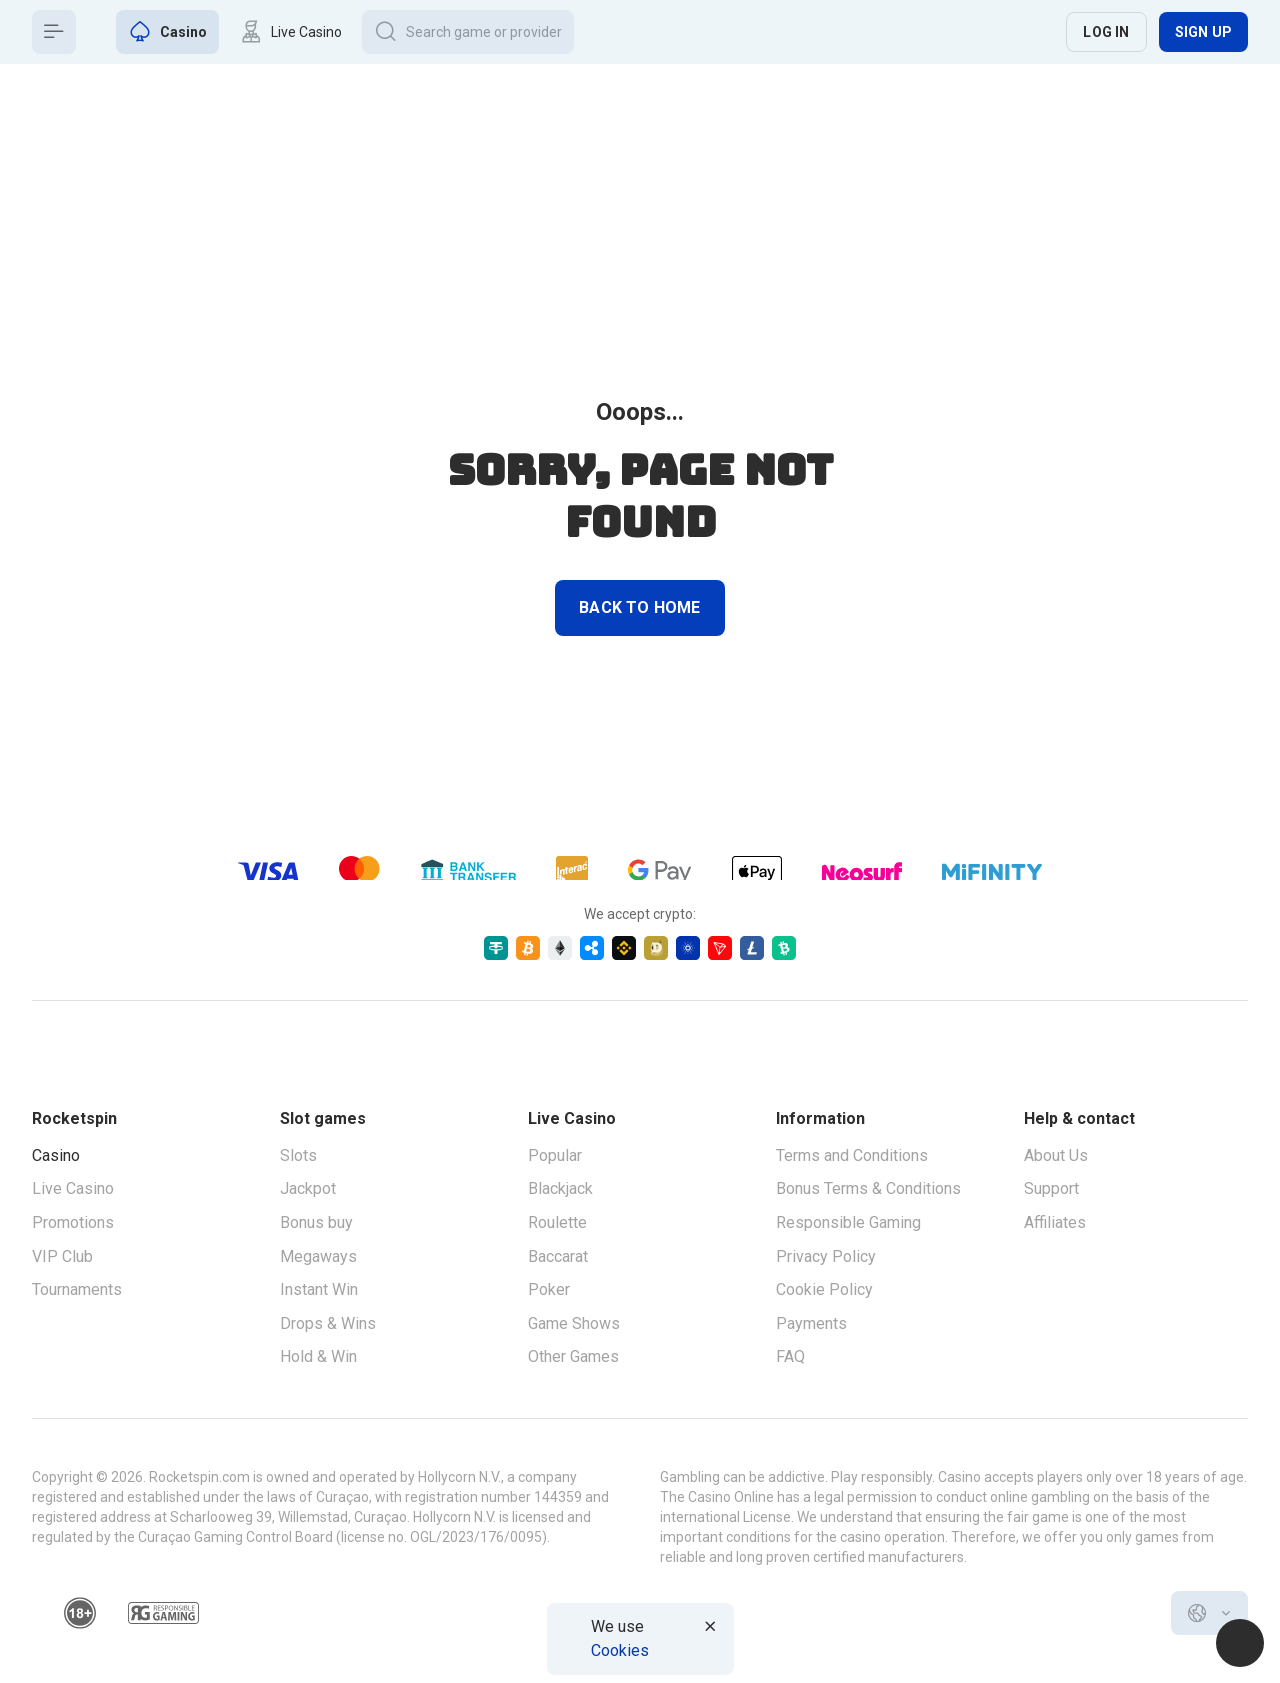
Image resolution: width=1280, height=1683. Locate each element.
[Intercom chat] (1240, 1643)
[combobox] (1209, 1613)
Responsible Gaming (848, 1222)
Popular (555, 1155)
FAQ (790, 1356)
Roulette (557, 1222)
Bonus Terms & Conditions (868, 1188)
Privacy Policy (826, 1256)
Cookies (620, 1650)
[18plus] (80, 1613)
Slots (298, 1155)
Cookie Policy (824, 1289)
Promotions (73, 1222)
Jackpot (308, 1188)
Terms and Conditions (852, 1155)
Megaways (318, 1256)
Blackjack (560, 1188)
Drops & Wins (328, 1323)
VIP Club (62, 1256)
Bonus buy (316, 1222)
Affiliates (1055, 1222)
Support (1051, 1188)
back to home (639, 607)
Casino (56, 1155)
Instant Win (319, 1289)
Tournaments (77, 1289)
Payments (811, 1323)
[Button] (54, 32)
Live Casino (73, 1188)
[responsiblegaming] (163, 1613)
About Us (1056, 1155)
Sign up (1203, 32)
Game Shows (574, 1323)
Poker (549, 1289)
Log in (1106, 32)
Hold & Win (318, 1356)
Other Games (573, 1356)
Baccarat (558, 1256)
